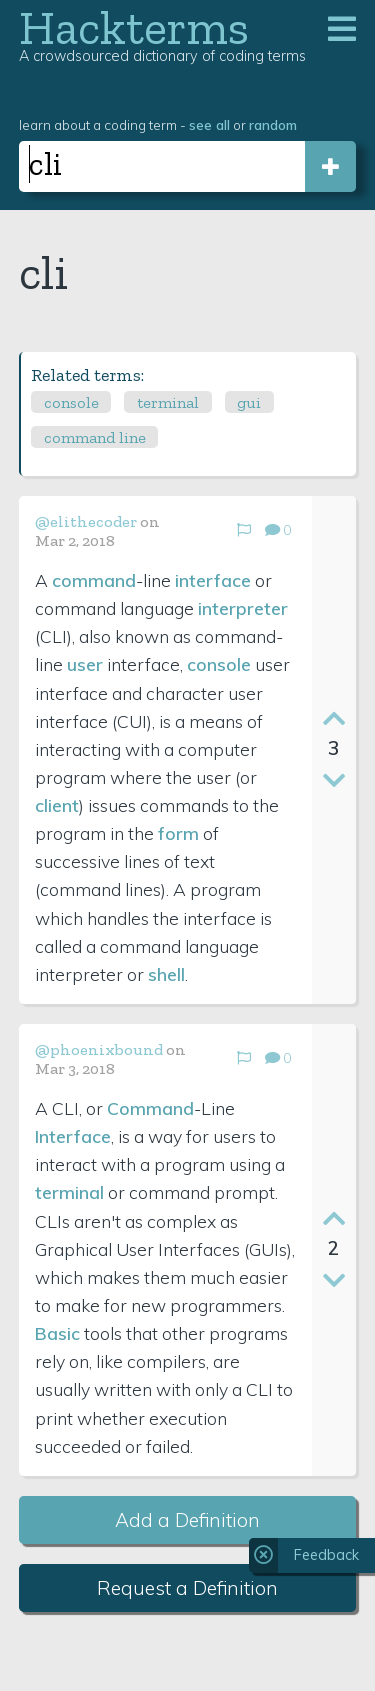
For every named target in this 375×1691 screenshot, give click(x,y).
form (178, 833)
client (57, 805)
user (85, 664)
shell (166, 974)
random (273, 124)
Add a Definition (187, 1520)
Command (150, 1108)
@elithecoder (86, 521)
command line (95, 437)
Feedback (326, 1555)
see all (209, 124)
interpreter (243, 608)
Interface (73, 1136)
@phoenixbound (99, 1049)
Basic (57, 1333)
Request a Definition (187, 1588)
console (71, 402)
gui (249, 402)
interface (213, 580)
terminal (168, 402)
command (94, 580)
